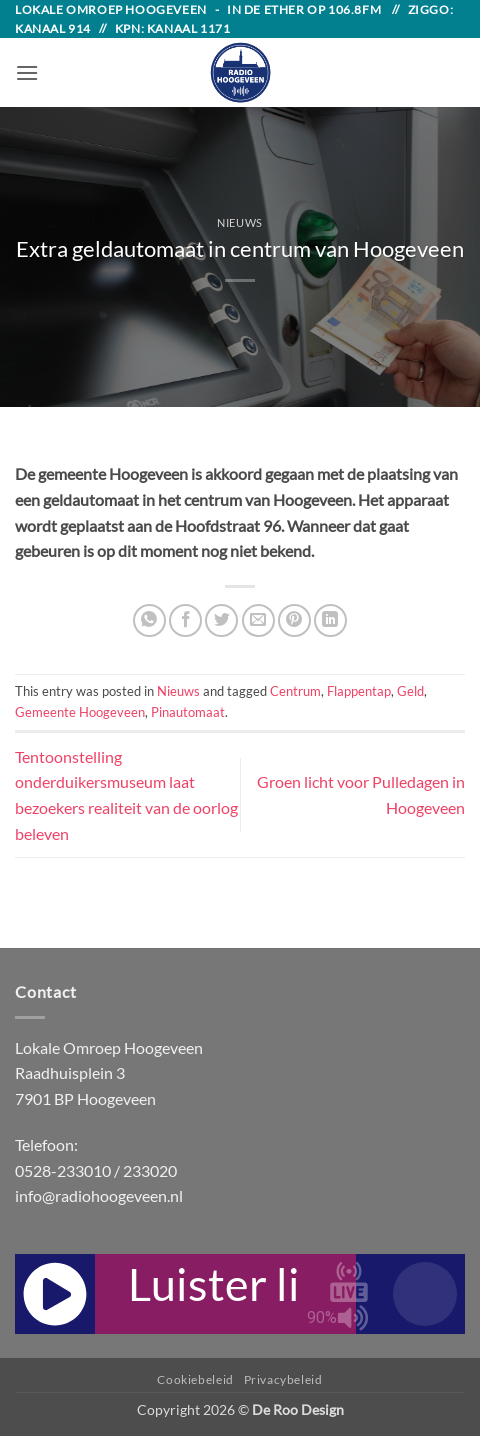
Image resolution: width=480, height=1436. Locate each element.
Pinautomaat (188, 712)
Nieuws (239, 222)
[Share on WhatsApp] (149, 620)
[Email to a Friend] (258, 620)
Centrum (295, 691)
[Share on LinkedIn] (330, 620)
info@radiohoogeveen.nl (99, 1195)
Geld (410, 691)
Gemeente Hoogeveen (80, 712)
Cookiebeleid (195, 1379)
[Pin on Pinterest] (294, 620)
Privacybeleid (283, 1379)
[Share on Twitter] (221, 620)
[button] (27, 72)
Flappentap (359, 691)
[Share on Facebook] (185, 620)
